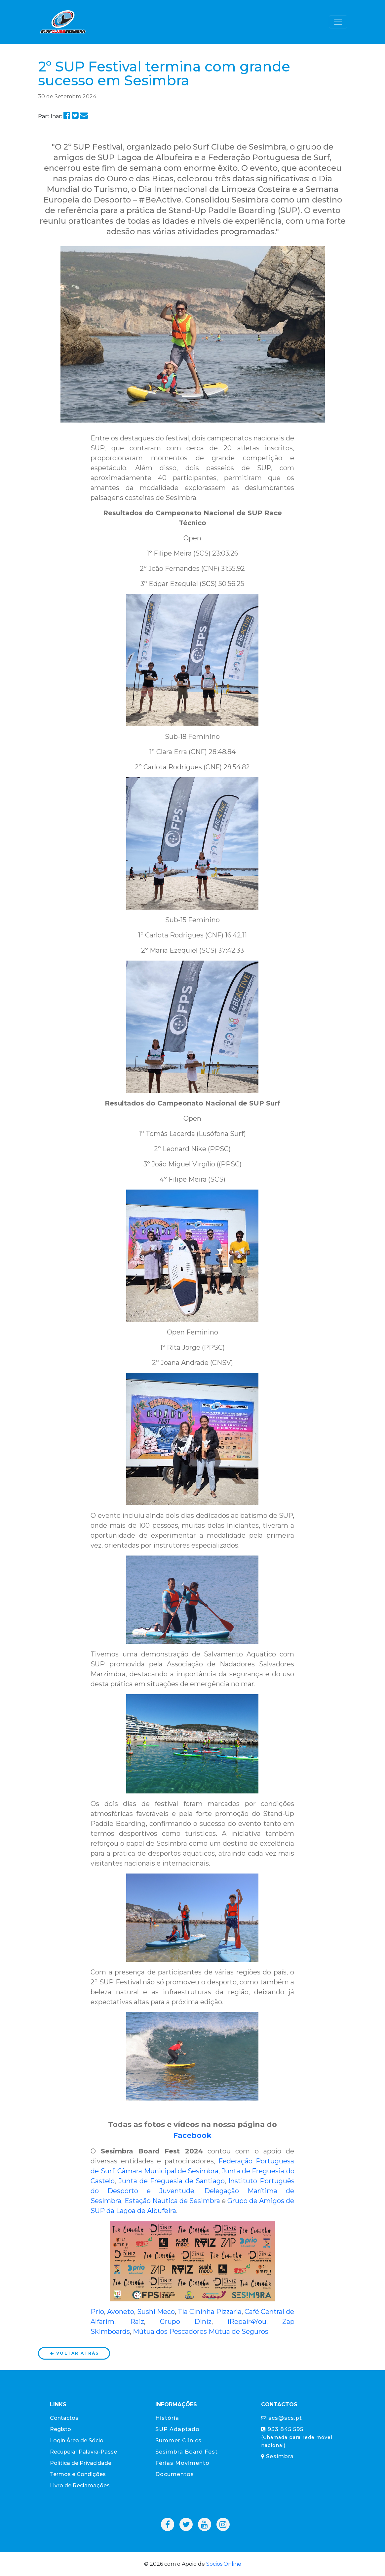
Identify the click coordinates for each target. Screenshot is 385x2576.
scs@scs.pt (281, 2418)
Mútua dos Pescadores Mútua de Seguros (200, 2331)
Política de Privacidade (80, 2463)
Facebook (192, 2135)
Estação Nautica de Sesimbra (172, 2201)
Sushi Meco (156, 2312)
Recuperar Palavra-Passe (83, 2452)
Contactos (64, 2418)
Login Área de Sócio (76, 2440)
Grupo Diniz (186, 2322)
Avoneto (120, 2312)
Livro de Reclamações (80, 2485)
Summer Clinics (178, 2440)
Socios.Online (223, 2564)
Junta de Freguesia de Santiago (172, 2181)
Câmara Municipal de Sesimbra (167, 2171)
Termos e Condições (78, 2474)
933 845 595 (296, 2437)
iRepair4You (246, 2322)
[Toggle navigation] (338, 21)
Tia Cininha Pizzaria (210, 2312)
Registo (60, 2429)
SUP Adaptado (177, 2429)
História (167, 2418)
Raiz (137, 2322)
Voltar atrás (74, 2353)
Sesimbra (277, 2456)
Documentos (174, 2474)
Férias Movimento (182, 2463)
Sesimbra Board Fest (186, 2452)
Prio (97, 2312)
